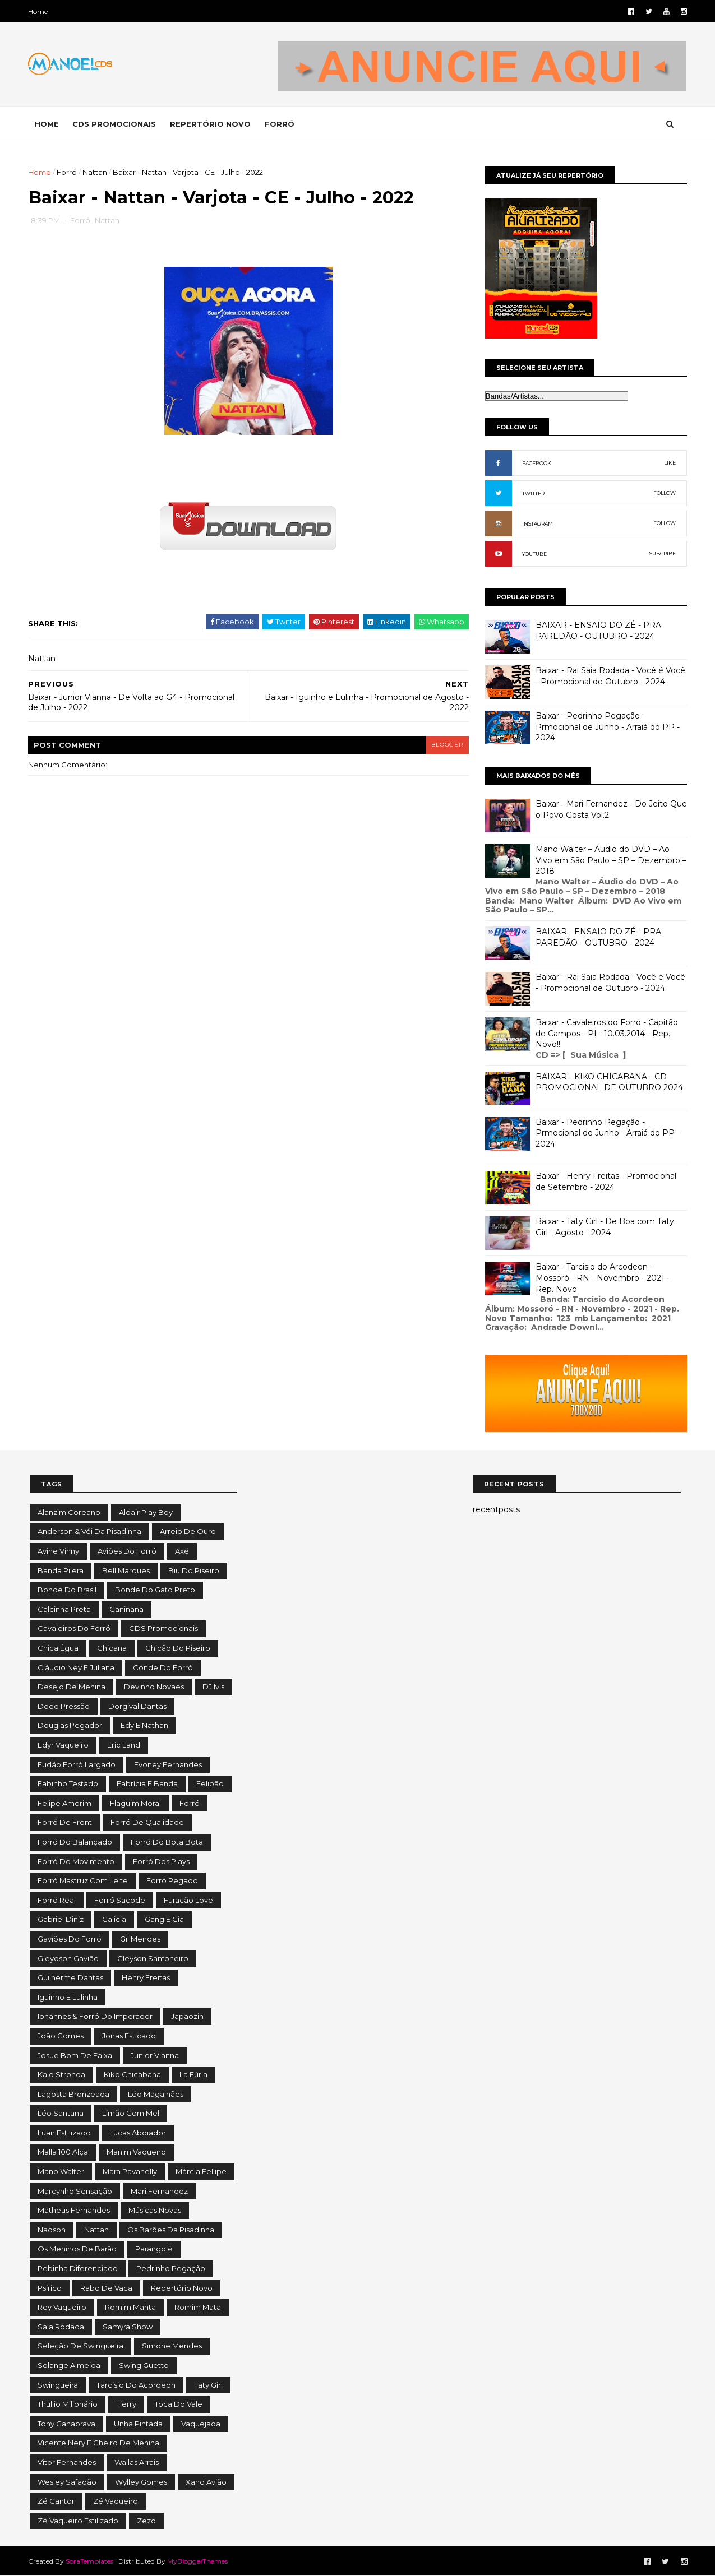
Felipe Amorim (64, 1803)
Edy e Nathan (144, 1725)
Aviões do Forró (127, 1550)
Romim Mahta (130, 2306)
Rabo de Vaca (106, 2287)
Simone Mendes (172, 2345)
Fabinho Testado (68, 1783)
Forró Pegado (172, 1880)
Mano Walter (61, 2171)
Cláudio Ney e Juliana (76, 1667)
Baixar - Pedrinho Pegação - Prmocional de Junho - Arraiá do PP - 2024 (606, 727)
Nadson (52, 2229)
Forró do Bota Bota (167, 1841)
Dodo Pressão (64, 1706)
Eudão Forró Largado (77, 1764)
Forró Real (57, 1900)
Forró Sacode (119, 1900)
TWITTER (532, 493)
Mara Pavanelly (130, 2171)
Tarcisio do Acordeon (136, 2384)
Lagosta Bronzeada (73, 2093)
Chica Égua (58, 1647)
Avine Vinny (58, 1550)
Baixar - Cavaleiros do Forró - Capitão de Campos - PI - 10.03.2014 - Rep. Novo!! (605, 1033)
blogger (439, 745)
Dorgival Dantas (137, 1706)
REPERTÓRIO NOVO (212, 123)
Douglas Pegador (70, 1725)
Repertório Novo (182, 2287)
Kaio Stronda (61, 2074)
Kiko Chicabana (132, 2074)
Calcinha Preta (64, 1609)
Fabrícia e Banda (147, 1783)
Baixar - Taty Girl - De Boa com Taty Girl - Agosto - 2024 (603, 1227)
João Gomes (61, 2035)
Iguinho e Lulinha (68, 1997)
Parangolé (154, 2248)
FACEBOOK (535, 463)
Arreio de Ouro (188, 1531)
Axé (182, 1550)
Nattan (96, 172)
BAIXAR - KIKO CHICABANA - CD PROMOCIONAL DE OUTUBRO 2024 (608, 1082)
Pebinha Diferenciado (78, 2268)
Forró (68, 172)
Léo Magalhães (155, 2093)
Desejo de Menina (71, 1686)
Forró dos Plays (161, 1861)
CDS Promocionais (163, 1628)
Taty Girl (208, 2384)
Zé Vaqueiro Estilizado (78, 2520)
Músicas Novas (154, 2210)
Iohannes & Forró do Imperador (95, 2016)
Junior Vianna (155, 2055)
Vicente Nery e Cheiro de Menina (98, 2442)
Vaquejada (200, 2423)
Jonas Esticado (129, 2035)
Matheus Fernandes (74, 2210)
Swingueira (58, 2384)
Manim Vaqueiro (136, 2151)
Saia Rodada (61, 2326)
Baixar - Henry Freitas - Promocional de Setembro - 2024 (604, 1181)
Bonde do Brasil (67, 1589)
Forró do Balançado (75, 1841)
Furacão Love (188, 1900)
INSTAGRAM (536, 524)
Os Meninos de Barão (77, 2248)
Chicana (112, 1647)
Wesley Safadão (67, 2481)
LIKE (669, 463)
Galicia (114, 1919)
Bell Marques (126, 1570)
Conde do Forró (163, 1667)
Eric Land (123, 1744)
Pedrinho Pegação (170, 2268)
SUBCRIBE (661, 553)
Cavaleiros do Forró (74, 1628)
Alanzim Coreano (69, 1512)
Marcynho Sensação (75, 2190)
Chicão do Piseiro (177, 1647)
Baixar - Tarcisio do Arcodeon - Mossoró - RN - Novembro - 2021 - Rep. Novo (601, 1278)
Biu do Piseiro (193, 1570)
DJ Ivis (213, 1686)
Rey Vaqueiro (62, 2306)
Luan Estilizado (64, 2132)
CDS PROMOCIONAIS (116, 123)
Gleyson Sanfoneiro (152, 1958)
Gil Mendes (140, 1938)
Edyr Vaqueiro (63, 1744)
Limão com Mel (130, 2113)
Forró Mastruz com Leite (83, 1880)
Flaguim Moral (135, 1803)
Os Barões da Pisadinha (170, 2229)
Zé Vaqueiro (115, 2500)
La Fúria (193, 2074)
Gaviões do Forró (70, 1938)
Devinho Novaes (154, 1686)
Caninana (126, 1609)
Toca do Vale (178, 2403)
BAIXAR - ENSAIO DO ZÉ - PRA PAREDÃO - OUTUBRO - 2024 (597, 630)
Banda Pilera (61, 1570)
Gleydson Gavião (68, 1958)
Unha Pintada (138, 2423)
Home (39, 11)
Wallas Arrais (136, 2462)
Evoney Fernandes (168, 1764)
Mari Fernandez (159, 2190)
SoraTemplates (91, 2560)
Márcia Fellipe (201, 2171)
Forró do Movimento (76, 1861)
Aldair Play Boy (146, 1512)
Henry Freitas (146, 1977)
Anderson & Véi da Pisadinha (89, 1531)
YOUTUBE (533, 554)
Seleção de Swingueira (80, 2345)
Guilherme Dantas (70, 1977)
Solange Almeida (69, 2365)
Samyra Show (128, 2326)
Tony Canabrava (66, 2423)
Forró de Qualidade (147, 1822)
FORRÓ (281, 123)
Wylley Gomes (141, 2481)
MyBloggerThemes (199, 2560)
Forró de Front (65, 1822)
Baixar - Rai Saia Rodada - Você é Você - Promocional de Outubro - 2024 (609, 676)
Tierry (126, 2403)
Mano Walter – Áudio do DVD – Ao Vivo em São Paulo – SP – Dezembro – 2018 (609, 860)
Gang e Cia (164, 1919)
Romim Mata (197, 2306)
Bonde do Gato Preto (155, 1589)
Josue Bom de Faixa (75, 2055)
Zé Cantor (56, 2500)
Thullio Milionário (68, 2403)
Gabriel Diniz (61, 1919)
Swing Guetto (144, 2365)
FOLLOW (663, 493)
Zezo (146, 2520)
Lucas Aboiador (137, 2132)
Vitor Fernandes (67, 2462)
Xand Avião (206, 2481)
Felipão (210, 1783)
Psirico (50, 2287)
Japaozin (187, 2016)
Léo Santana (61, 2113)
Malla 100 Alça (63, 2151)
